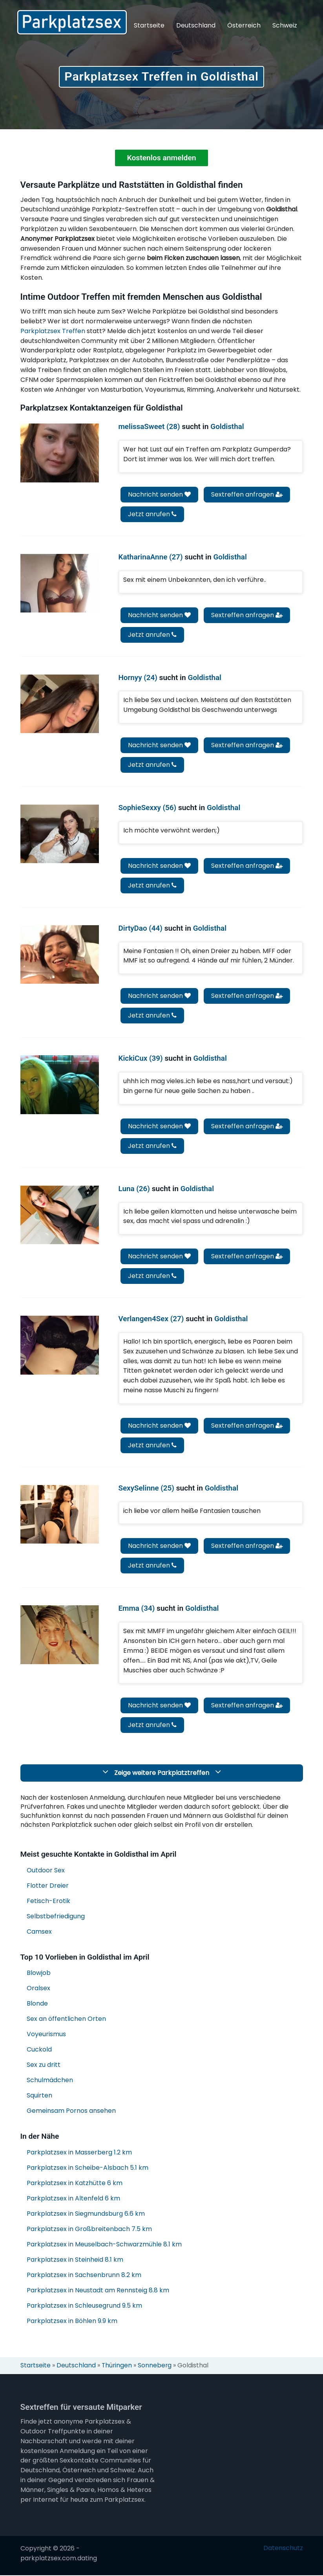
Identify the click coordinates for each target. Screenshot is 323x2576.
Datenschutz (283, 2549)
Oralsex (38, 1988)
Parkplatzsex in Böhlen (72, 2321)
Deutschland (195, 25)
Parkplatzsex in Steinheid (75, 2260)
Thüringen (117, 2366)
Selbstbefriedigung (56, 1916)
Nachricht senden (159, 495)
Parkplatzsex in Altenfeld (73, 2199)
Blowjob (39, 1973)
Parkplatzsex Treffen (52, 331)
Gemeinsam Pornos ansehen (71, 2111)
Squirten (39, 2096)
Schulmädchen (50, 2080)
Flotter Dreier (48, 1885)
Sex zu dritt (43, 2065)
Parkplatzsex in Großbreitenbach (89, 2229)
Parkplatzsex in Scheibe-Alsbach (87, 2168)
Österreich (244, 25)
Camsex (39, 1931)
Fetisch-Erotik (48, 1901)
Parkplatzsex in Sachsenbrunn (84, 2275)
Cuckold (39, 2050)
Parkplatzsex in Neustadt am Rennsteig (98, 2290)
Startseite (149, 25)
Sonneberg (156, 2366)
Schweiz (284, 25)
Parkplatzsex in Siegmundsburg (86, 2214)
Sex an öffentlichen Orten (66, 2019)
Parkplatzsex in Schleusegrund (84, 2306)
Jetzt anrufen (152, 514)
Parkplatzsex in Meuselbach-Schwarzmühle (104, 2245)
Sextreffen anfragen (247, 495)
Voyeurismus (46, 2034)
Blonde (37, 2004)
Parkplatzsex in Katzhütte (74, 2183)
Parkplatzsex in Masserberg (79, 2153)
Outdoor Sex (46, 1870)
